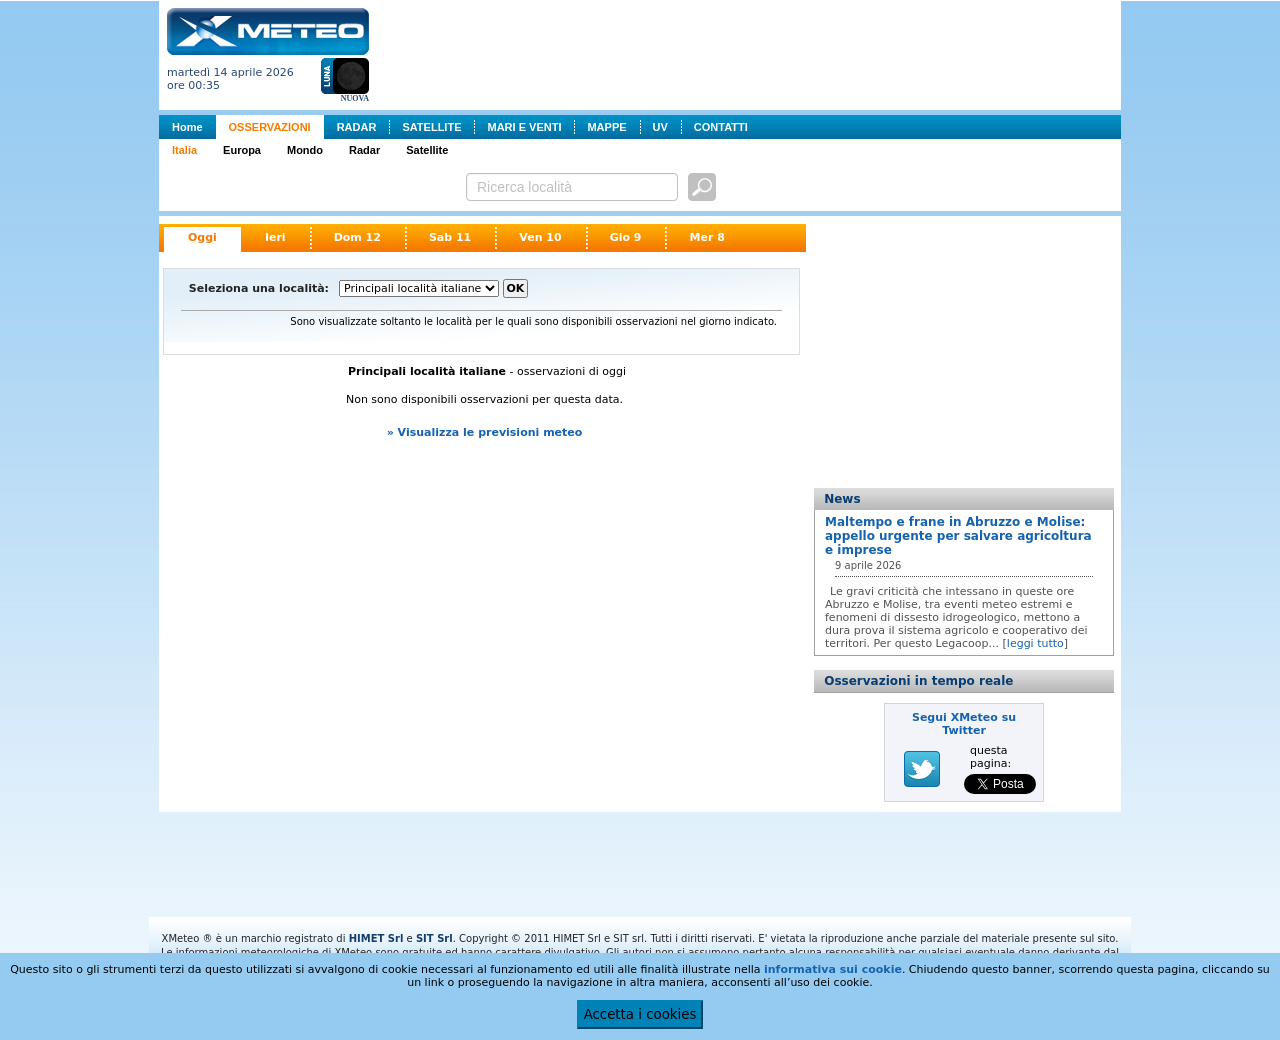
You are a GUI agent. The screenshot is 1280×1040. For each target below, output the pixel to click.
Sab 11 (450, 237)
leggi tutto (1035, 643)
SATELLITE (431, 127)
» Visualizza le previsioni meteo (485, 432)
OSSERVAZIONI (270, 127)
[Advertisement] (749, 53)
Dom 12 (357, 237)
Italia (184, 150)
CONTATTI (721, 127)
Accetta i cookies (640, 1014)
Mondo (305, 150)
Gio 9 (626, 237)
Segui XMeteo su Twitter (964, 724)
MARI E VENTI (524, 127)
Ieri (275, 237)
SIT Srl (434, 938)
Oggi (202, 237)
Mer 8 (706, 237)
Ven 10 (540, 237)
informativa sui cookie (833, 969)
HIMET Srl (376, 938)
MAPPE (606, 127)
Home (187, 127)
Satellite (427, 150)
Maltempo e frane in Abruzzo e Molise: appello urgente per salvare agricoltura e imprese (958, 536)
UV (660, 127)
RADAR (357, 127)
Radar (364, 150)
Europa (242, 150)
